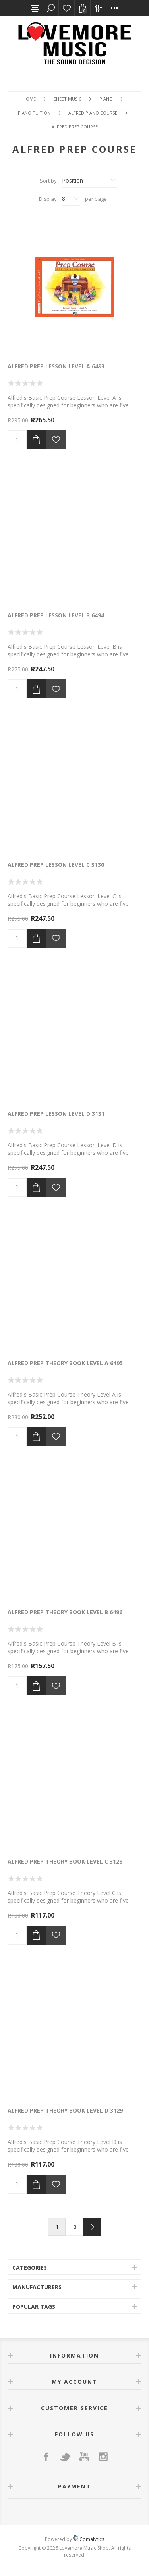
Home (29, 99)
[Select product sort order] (89, 180)
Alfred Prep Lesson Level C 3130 (56, 864)
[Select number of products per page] (71, 199)
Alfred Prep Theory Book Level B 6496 (65, 1612)
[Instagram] (103, 2457)
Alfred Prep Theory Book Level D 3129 (65, 2110)
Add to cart (36, 439)
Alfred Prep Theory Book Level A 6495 (65, 1363)
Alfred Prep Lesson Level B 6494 (56, 615)
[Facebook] (46, 2457)
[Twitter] (65, 2457)
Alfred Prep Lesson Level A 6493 (56, 366)
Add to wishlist (56, 439)
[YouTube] (84, 2457)
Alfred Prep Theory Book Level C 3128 (65, 1861)
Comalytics (88, 2539)
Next (92, 2227)
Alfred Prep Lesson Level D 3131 (56, 1113)
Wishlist (67, 8)
